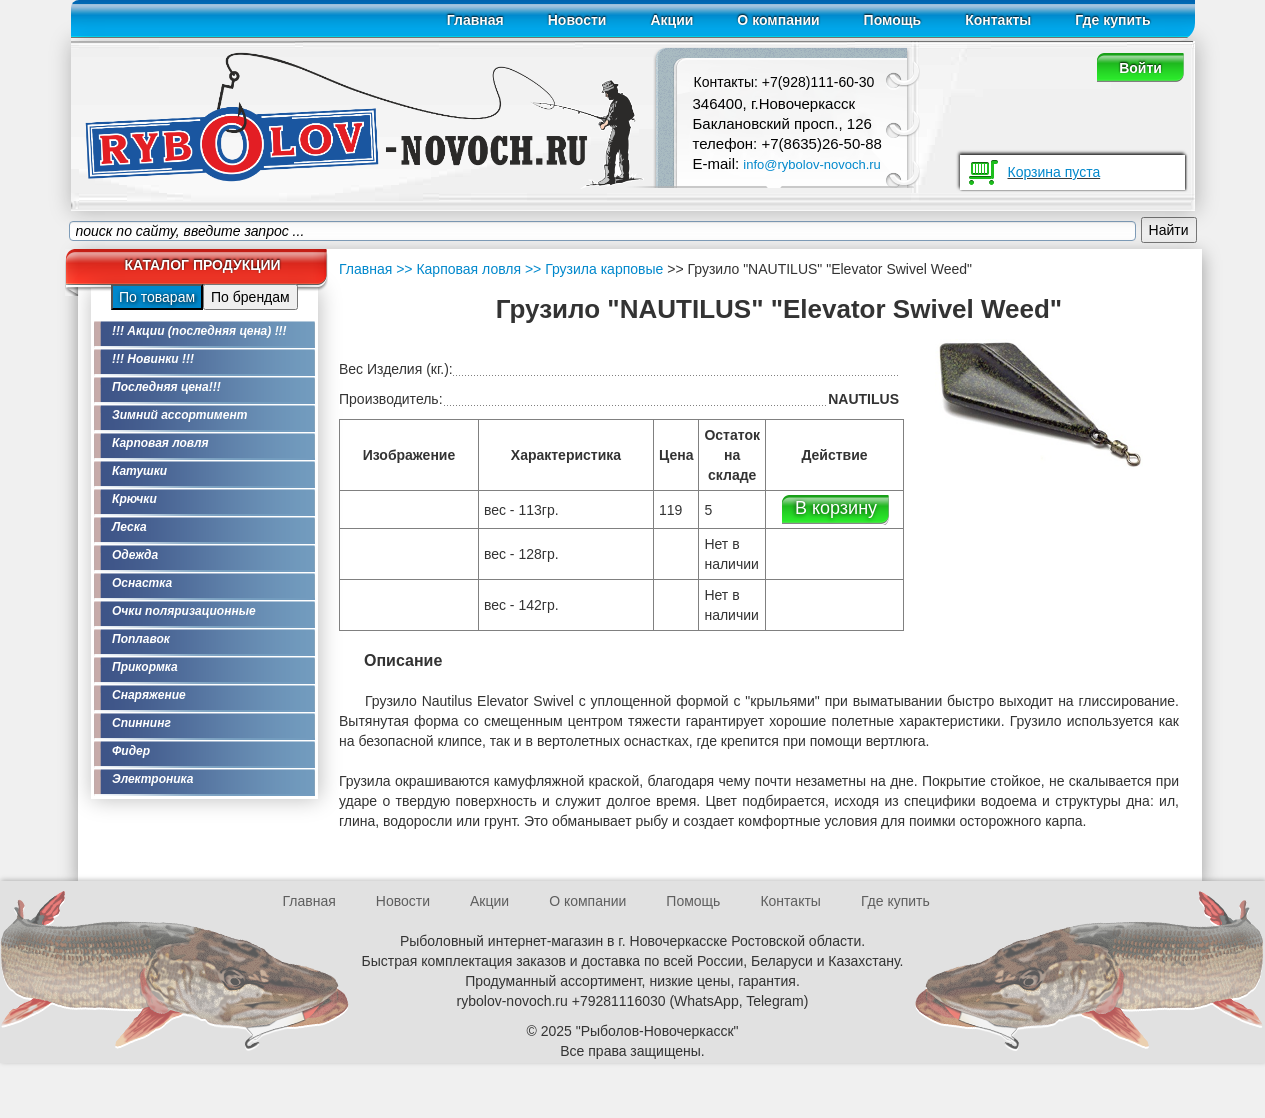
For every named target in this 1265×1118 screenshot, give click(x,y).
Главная (475, 20)
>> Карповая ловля (458, 269)
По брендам (250, 297)
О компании (778, 20)
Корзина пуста (1054, 172)
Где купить (1112, 20)
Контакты (998, 20)
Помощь (893, 20)
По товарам (157, 297)
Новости (577, 20)
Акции (671, 20)
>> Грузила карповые (592, 269)
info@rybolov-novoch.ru (811, 164)
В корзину (836, 508)
